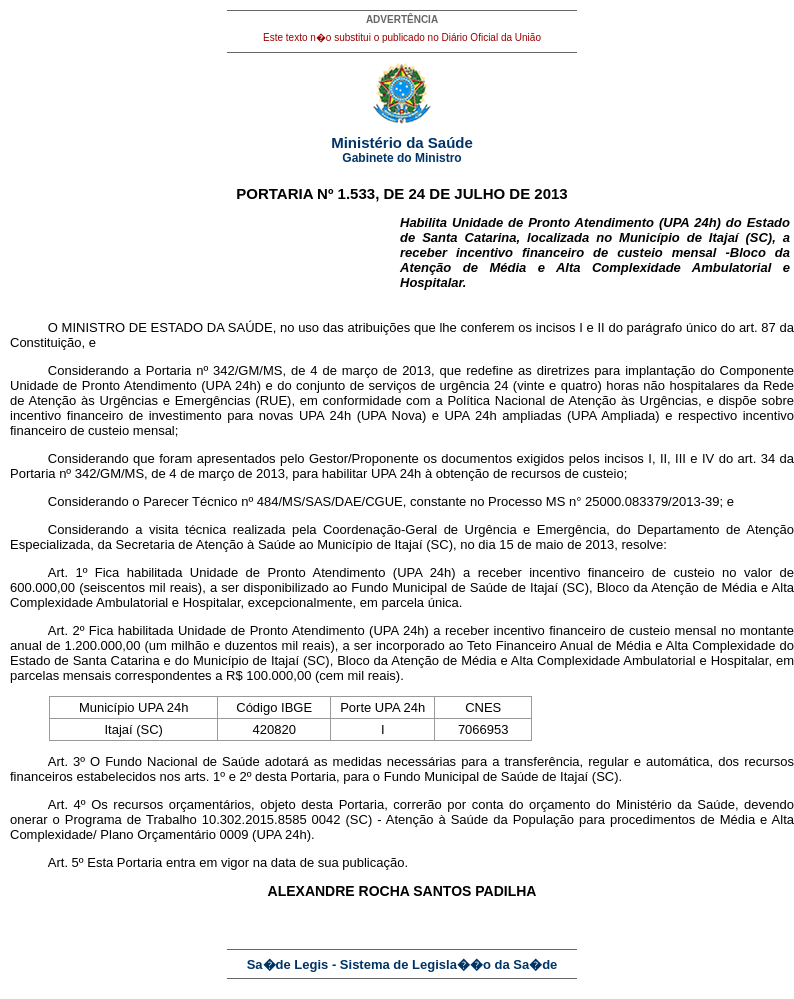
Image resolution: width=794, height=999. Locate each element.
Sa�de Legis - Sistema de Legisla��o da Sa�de (402, 964)
